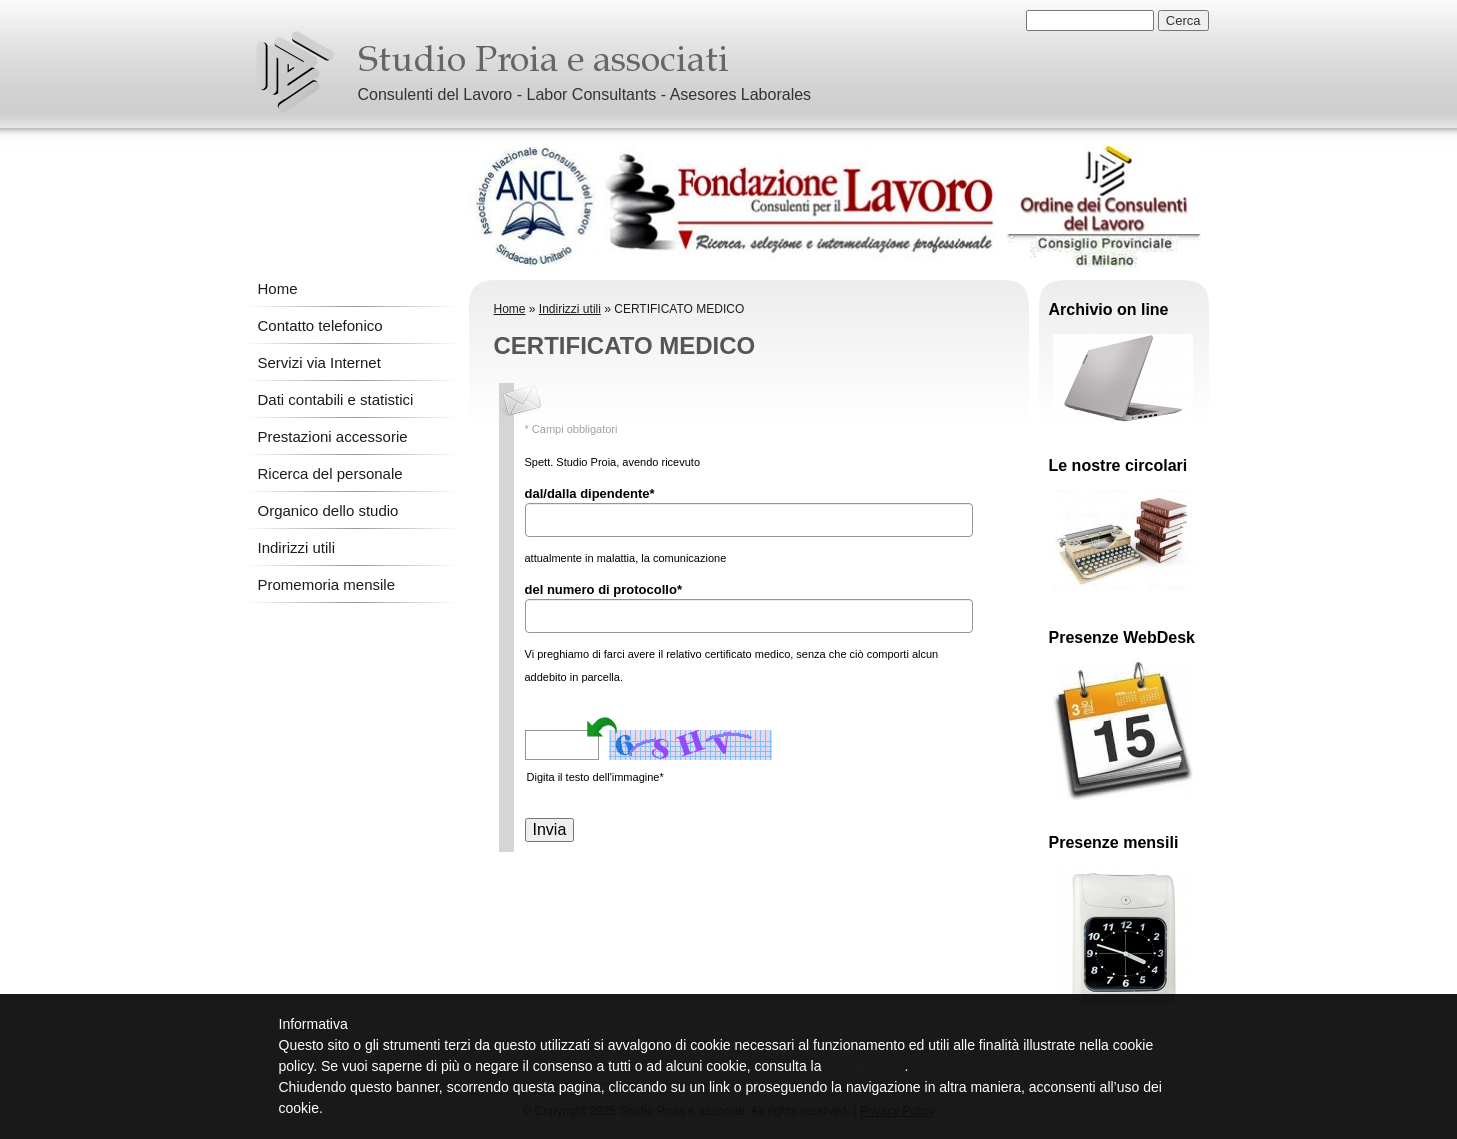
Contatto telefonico (320, 325)
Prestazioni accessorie (333, 436)
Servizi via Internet (319, 362)
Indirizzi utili (297, 547)
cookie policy (864, 1066)
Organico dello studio (328, 510)
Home (278, 288)
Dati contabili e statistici (336, 399)
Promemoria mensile (327, 584)
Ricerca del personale (330, 473)
